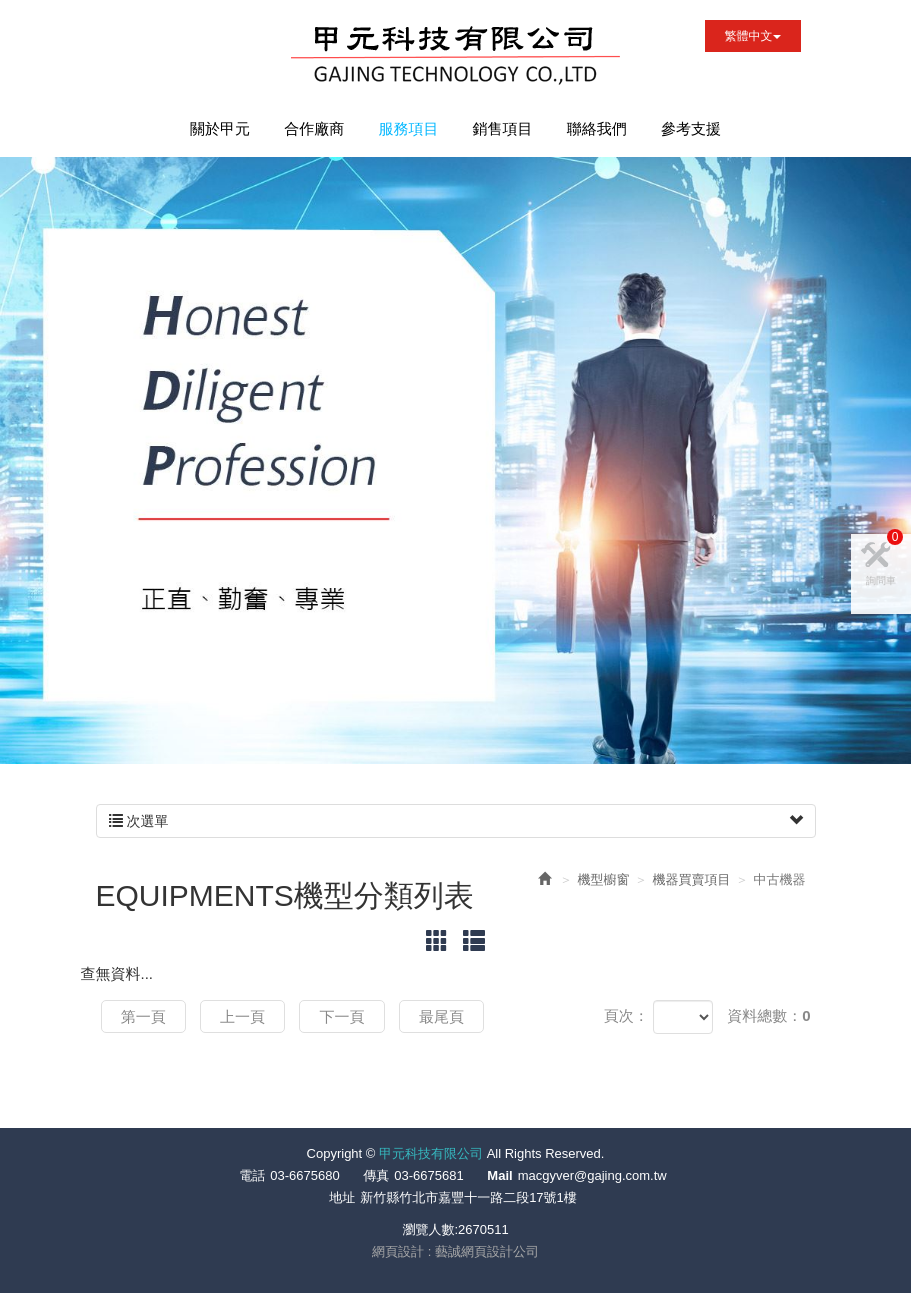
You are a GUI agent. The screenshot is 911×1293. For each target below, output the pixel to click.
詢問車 (884, 585)
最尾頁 (447, 1016)
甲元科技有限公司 (455, 58)
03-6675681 (428, 1175)
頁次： (626, 1015)
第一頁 (144, 1016)
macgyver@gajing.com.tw (592, 1175)
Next (111, 744)
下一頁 (346, 1016)
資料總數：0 (768, 1015)
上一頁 (245, 1016)
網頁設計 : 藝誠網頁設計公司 (455, 1251)
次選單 (456, 821)
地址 (342, 1197)
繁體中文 (753, 36)
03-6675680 (304, 1175)
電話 (252, 1175)
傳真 (376, 1175)
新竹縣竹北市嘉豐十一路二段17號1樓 (468, 1197)
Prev (73, 744)
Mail (499, 1175)
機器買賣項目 (692, 879)
